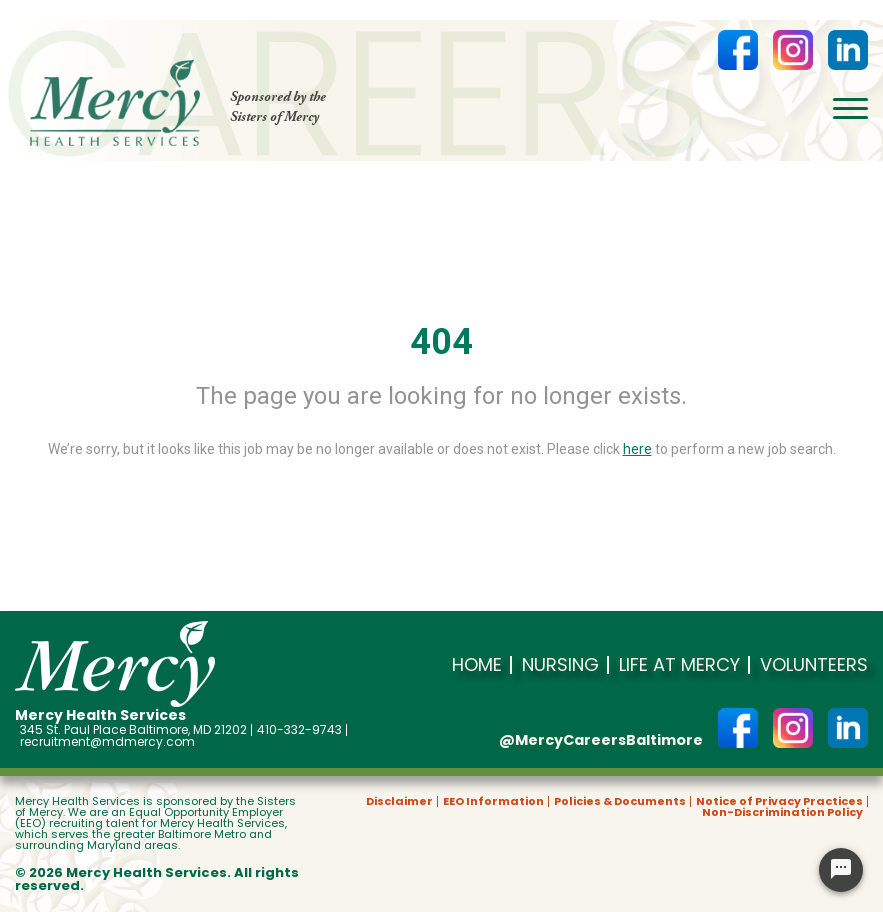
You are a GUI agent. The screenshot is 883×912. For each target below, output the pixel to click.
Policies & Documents (620, 801)
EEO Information (493, 801)
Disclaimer (399, 801)
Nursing (560, 665)
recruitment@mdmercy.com (107, 742)
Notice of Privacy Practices (779, 801)
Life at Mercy (679, 665)
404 (441, 342)
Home (477, 665)
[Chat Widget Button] (841, 870)
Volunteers (814, 665)
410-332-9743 (299, 730)
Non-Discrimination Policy (782, 812)
